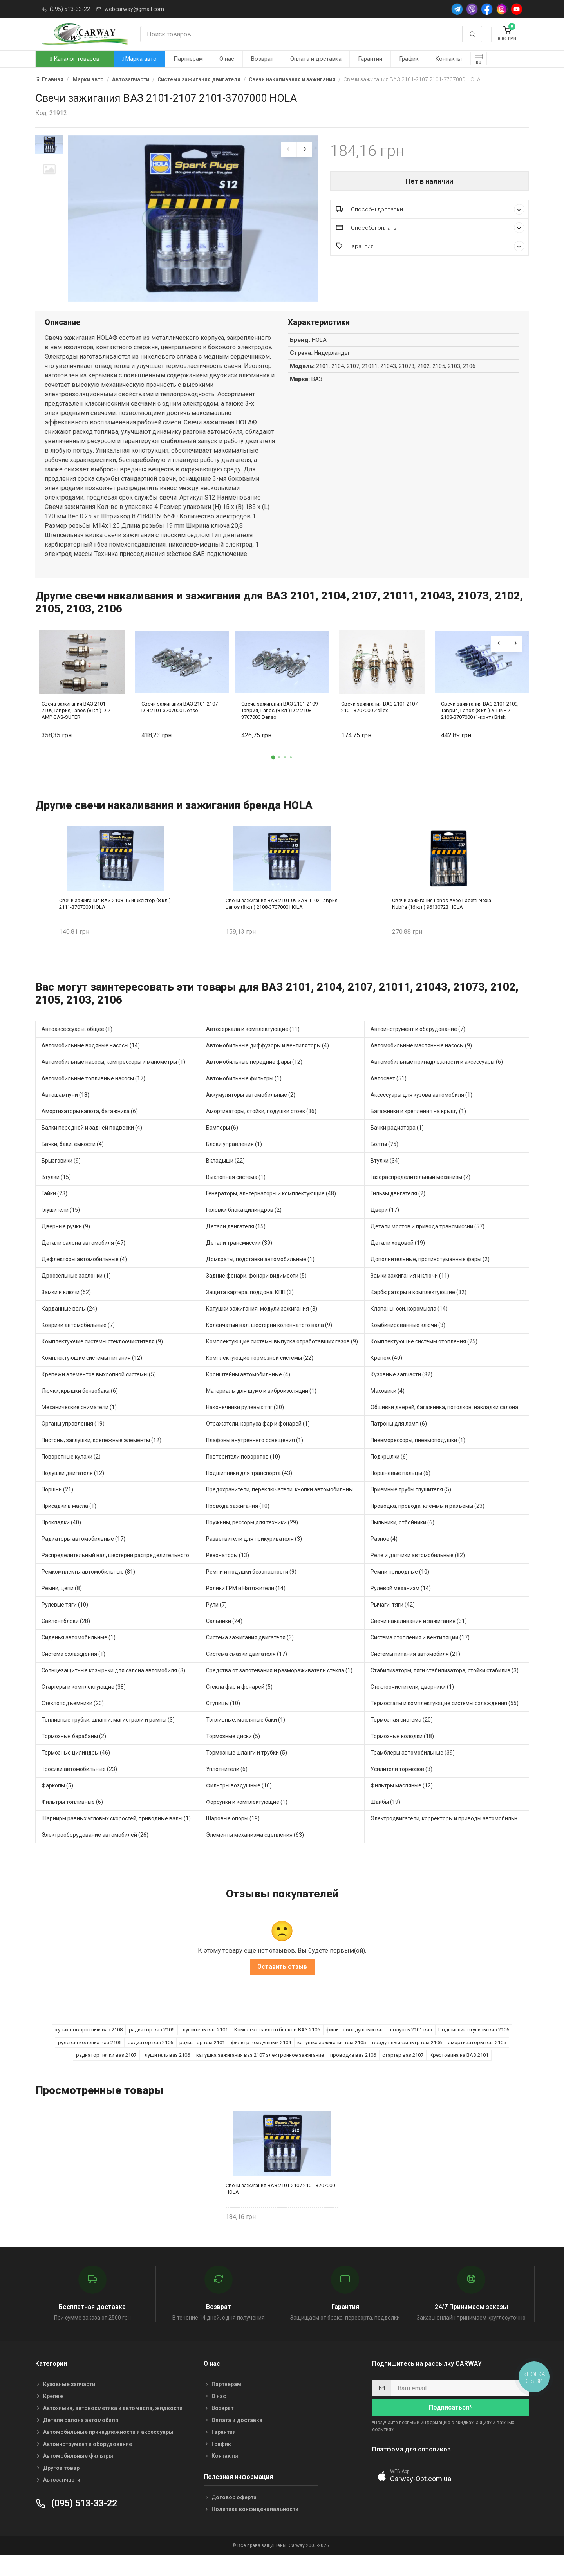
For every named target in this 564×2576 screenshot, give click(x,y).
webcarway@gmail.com (134, 9)
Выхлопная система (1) (236, 1194)
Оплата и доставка (316, 58)
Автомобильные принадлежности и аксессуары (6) (437, 1079)
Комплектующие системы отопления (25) (424, 1359)
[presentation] (288, 149)
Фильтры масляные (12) (402, 1803)
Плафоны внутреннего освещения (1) (254, 1458)
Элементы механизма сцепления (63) (255, 1852)
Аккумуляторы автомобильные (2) (250, 1112)
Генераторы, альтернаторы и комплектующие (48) (271, 1211)
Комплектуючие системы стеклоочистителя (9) (102, 1359)
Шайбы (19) (385, 1819)
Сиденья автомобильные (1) (79, 1655)
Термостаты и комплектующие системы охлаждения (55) (445, 1721)
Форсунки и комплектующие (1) (246, 1819)
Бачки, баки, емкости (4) (73, 1162)
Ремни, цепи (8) (62, 1606)
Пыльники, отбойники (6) (402, 1540)
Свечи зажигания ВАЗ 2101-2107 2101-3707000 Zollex (379, 725)
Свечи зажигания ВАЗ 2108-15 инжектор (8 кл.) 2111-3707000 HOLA (115, 921)
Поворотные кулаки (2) (71, 1474)
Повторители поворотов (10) (243, 1474)
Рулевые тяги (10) (65, 1622)
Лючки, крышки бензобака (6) (80, 1408)
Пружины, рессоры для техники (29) (252, 1540)
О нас (226, 58)
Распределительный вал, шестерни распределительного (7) (119, 1573)
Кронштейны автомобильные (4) (248, 1392)
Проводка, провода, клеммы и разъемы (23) (427, 1523)
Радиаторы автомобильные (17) (83, 1556)
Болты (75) (384, 1162)
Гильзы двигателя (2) (398, 1211)
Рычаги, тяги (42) (393, 1622)
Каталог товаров (74, 58)
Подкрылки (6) (389, 1474)
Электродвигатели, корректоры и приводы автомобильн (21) (450, 1836)
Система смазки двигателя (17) (246, 1671)
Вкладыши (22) (225, 1178)
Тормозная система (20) (402, 1737)
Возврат (262, 58)
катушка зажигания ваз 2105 (331, 2060)
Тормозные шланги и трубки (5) (246, 1770)
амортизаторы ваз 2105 (477, 2060)
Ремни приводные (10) (400, 1589)
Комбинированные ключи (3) (408, 1342)
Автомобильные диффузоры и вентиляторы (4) (267, 1063)
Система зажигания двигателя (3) (250, 1655)
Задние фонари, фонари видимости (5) (256, 1293)
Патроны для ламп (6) (399, 1441)
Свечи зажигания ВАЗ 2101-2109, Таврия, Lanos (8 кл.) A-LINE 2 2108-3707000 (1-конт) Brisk (480, 728)
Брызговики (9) (61, 1178)
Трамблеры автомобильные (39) (413, 1770)
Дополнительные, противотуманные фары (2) (430, 1277)
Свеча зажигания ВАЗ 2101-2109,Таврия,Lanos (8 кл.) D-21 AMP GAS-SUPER (77, 728)
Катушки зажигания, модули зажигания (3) (261, 1326)
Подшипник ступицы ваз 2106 (473, 2048)
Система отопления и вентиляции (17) (420, 1655)
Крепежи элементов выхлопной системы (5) (99, 1392)
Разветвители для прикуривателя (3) (254, 1556)
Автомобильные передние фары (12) (254, 1079)
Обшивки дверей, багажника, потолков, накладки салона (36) (450, 1425)
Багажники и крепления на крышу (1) (418, 1129)
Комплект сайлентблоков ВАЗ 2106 (277, 2048)
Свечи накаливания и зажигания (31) (419, 1638)
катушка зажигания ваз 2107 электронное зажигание (260, 2073)
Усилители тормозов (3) (401, 1787)
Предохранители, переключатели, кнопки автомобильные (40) (285, 1507)
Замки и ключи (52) (66, 1310)
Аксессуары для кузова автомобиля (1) (421, 1112)
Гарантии (370, 58)
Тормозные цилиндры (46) (76, 1770)
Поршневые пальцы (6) (400, 1490)
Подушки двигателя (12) (73, 1490)
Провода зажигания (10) (237, 1523)
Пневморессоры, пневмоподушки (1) (418, 1458)
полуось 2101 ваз (411, 2048)
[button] (273, 775)
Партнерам (188, 58)
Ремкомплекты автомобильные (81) (88, 1589)
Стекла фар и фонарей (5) (239, 1704)
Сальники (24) (224, 1638)
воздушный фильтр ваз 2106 (407, 2060)
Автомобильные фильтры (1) (244, 1096)
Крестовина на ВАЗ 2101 (459, 2073)
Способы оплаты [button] (430, 227)
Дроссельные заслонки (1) (76, 1293)
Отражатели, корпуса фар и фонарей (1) (258, 1441)
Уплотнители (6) (227, 1787)
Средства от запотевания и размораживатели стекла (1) (279, 1688)
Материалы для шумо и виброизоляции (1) (261, 1408)
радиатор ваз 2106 (151, 2048)
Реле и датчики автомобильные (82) (418, 1573)
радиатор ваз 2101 (202, 2060)
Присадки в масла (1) (69, 1523)
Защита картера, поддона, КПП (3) (250, 1310)
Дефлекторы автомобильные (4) (84, 1277)
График (409, 58)
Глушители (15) (61, 1227)
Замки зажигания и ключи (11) (410, 1293)
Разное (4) (384, 1556)
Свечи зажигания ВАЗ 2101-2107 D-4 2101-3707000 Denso (179, 725)
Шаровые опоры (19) (233, 1836)
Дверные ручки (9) (66, 1244)
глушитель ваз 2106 (166, 2073)
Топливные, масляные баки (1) (245, 1737)
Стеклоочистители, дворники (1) (412, 1704)
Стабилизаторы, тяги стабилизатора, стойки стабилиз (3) (445, 1688)
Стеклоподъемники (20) (73, 1721)
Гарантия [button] (430, 246)
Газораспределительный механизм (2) (420, 1194)
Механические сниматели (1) (79, 1425)
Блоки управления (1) (234, 1162)
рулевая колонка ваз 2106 (89, 2060)
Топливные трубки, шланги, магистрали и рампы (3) (108, 1737)
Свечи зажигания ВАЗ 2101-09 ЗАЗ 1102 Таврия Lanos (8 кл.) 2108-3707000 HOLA (282, 921)
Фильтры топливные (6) (72, 1819)
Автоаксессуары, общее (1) (77, 1046)
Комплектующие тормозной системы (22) (259, 1375)
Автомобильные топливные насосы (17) (93, 1096)
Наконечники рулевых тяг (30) (245, 1425)
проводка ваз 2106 (353, 2073)
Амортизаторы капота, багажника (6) (90, 1129)
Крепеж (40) (386, 1375)
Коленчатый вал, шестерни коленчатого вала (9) (269, 1342)
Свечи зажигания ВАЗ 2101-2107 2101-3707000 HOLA (280, 2206)
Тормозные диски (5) (233, 1754)
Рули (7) (216, 1622)
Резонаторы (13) (227, 1573)
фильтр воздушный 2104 (261, 2060)
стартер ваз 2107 (402, 2073)
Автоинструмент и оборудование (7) (418, 1046)
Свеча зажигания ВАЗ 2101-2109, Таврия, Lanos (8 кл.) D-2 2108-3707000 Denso (280, 728)
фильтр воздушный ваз (355, 2048)
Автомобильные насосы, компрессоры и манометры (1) (113, 1079)
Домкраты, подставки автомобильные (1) (260, 1277)
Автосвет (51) (389, 1096)
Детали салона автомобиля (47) (83, 1260)
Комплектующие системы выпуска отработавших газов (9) (282, 1359)
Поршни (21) (57, 1507)
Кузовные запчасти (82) (401, 1392)
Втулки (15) (56, 1194)
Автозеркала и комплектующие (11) (253, 1046)
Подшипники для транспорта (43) (249, 1490)
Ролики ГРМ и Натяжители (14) (246, 1606)
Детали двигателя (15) (236, 1244)
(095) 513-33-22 (70, 9)
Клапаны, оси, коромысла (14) (409, 1326)
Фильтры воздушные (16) (239, 1803)
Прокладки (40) (61, 1540)
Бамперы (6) (222, 1145)
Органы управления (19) (73, 1441)
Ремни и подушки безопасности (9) (251, 1589)
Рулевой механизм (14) (401, 1606)
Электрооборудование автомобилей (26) (95, 1852)
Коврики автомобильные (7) (78, 1342)
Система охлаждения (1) (73, 1671)
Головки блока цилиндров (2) (244, 1227)
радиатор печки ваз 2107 (106, 2073)
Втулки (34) (385, 1178)
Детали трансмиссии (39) (239, 1260)
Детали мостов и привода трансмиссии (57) (427, 1244)
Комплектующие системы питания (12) (92, 1375)
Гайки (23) (54, 1211)
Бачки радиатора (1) (397, 1145)
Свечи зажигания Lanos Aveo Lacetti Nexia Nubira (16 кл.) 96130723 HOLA (441, 921)
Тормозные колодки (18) (402, 1754)
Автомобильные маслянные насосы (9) (421, 1063)
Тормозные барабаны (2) (74, 1754)
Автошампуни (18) (65, 1112)
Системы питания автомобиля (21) (415, 1671)
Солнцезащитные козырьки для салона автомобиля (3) (113, 1688)
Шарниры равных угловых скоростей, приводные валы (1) (116, 1836)
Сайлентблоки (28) (66, 1638)
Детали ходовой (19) (398, 1260)
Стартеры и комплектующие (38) (84, 1704)
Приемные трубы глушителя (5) (411, 1507)
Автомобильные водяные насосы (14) (91, 1063)
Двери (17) (385, 1227)
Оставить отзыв (282, 1984)
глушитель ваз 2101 (204, 2048)
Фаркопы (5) (57, 1803)
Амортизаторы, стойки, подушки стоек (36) (261, 1129)
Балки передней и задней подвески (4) (92, 1145)
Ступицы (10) (223, 1721)
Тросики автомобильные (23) (79, 1787)
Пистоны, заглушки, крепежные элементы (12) (101, 1458)
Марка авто (139, 58)
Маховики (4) (388, 1408)
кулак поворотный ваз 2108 (89, 2048)
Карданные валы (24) (69, 1326)
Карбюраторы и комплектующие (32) (418, 1310)
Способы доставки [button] (430, 209)
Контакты (448, 58)
